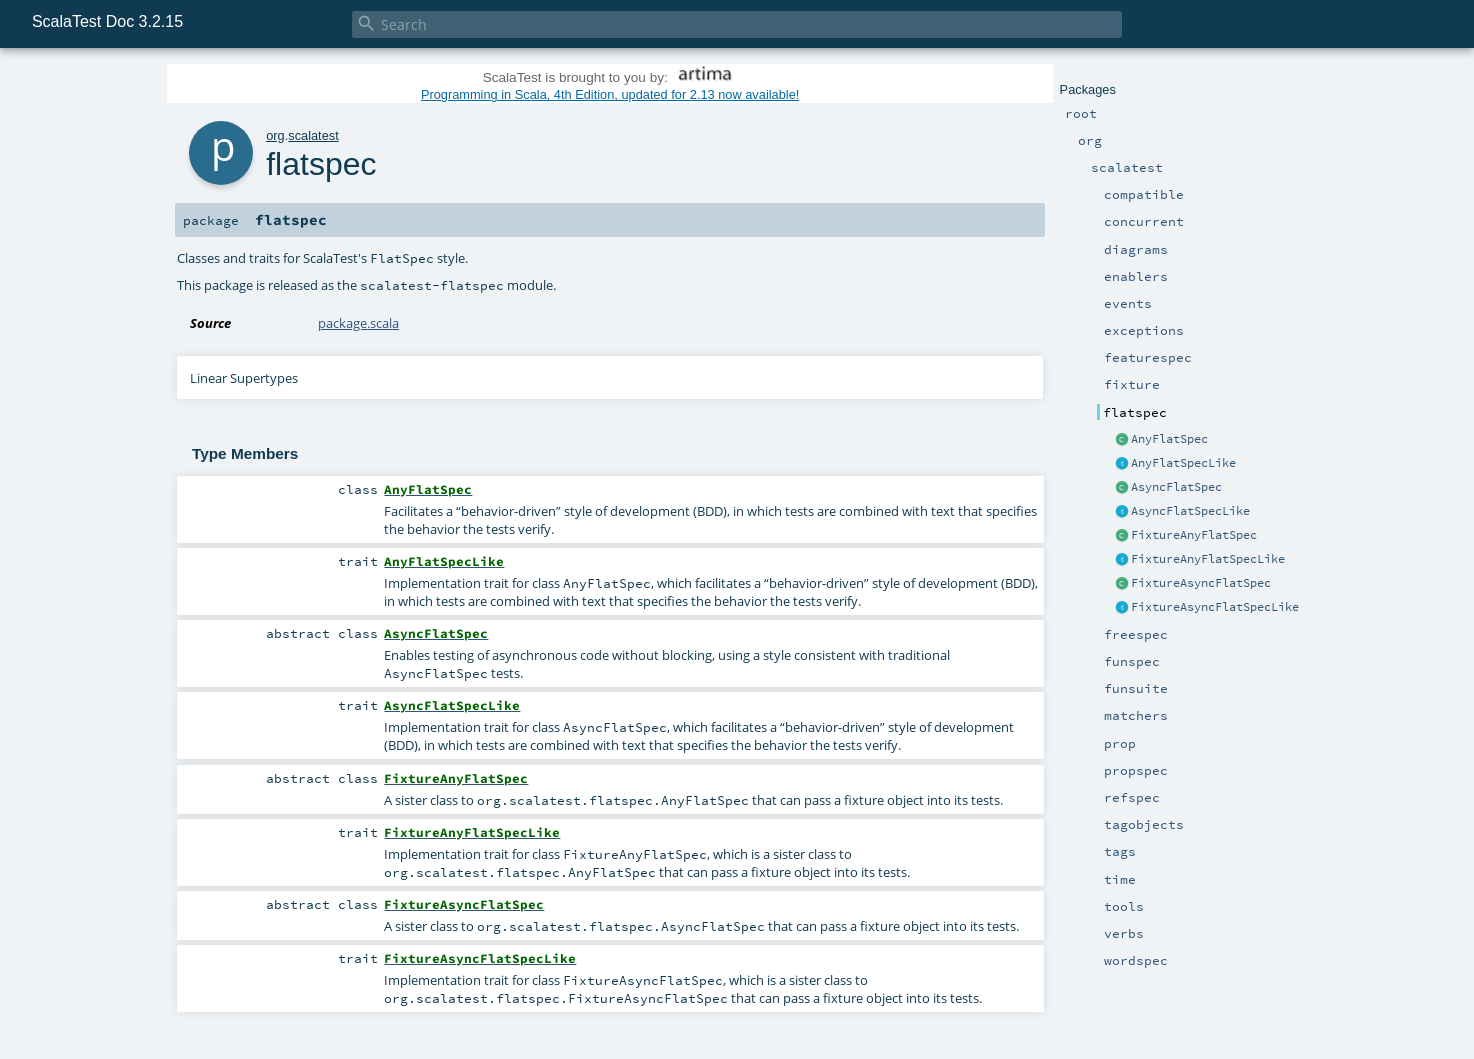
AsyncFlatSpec (1176, 487)
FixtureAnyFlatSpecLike (1208, 559)
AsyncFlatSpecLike (1190, 511)
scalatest (313, 135)
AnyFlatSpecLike (1183, 463)
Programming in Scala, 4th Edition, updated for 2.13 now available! (610, 94)
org (275, 135)
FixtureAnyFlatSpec (1194, 535)
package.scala (358, 323)
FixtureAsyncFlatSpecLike (1215, 607)
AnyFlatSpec (1169, 439)
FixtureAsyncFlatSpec (1201, 583)
